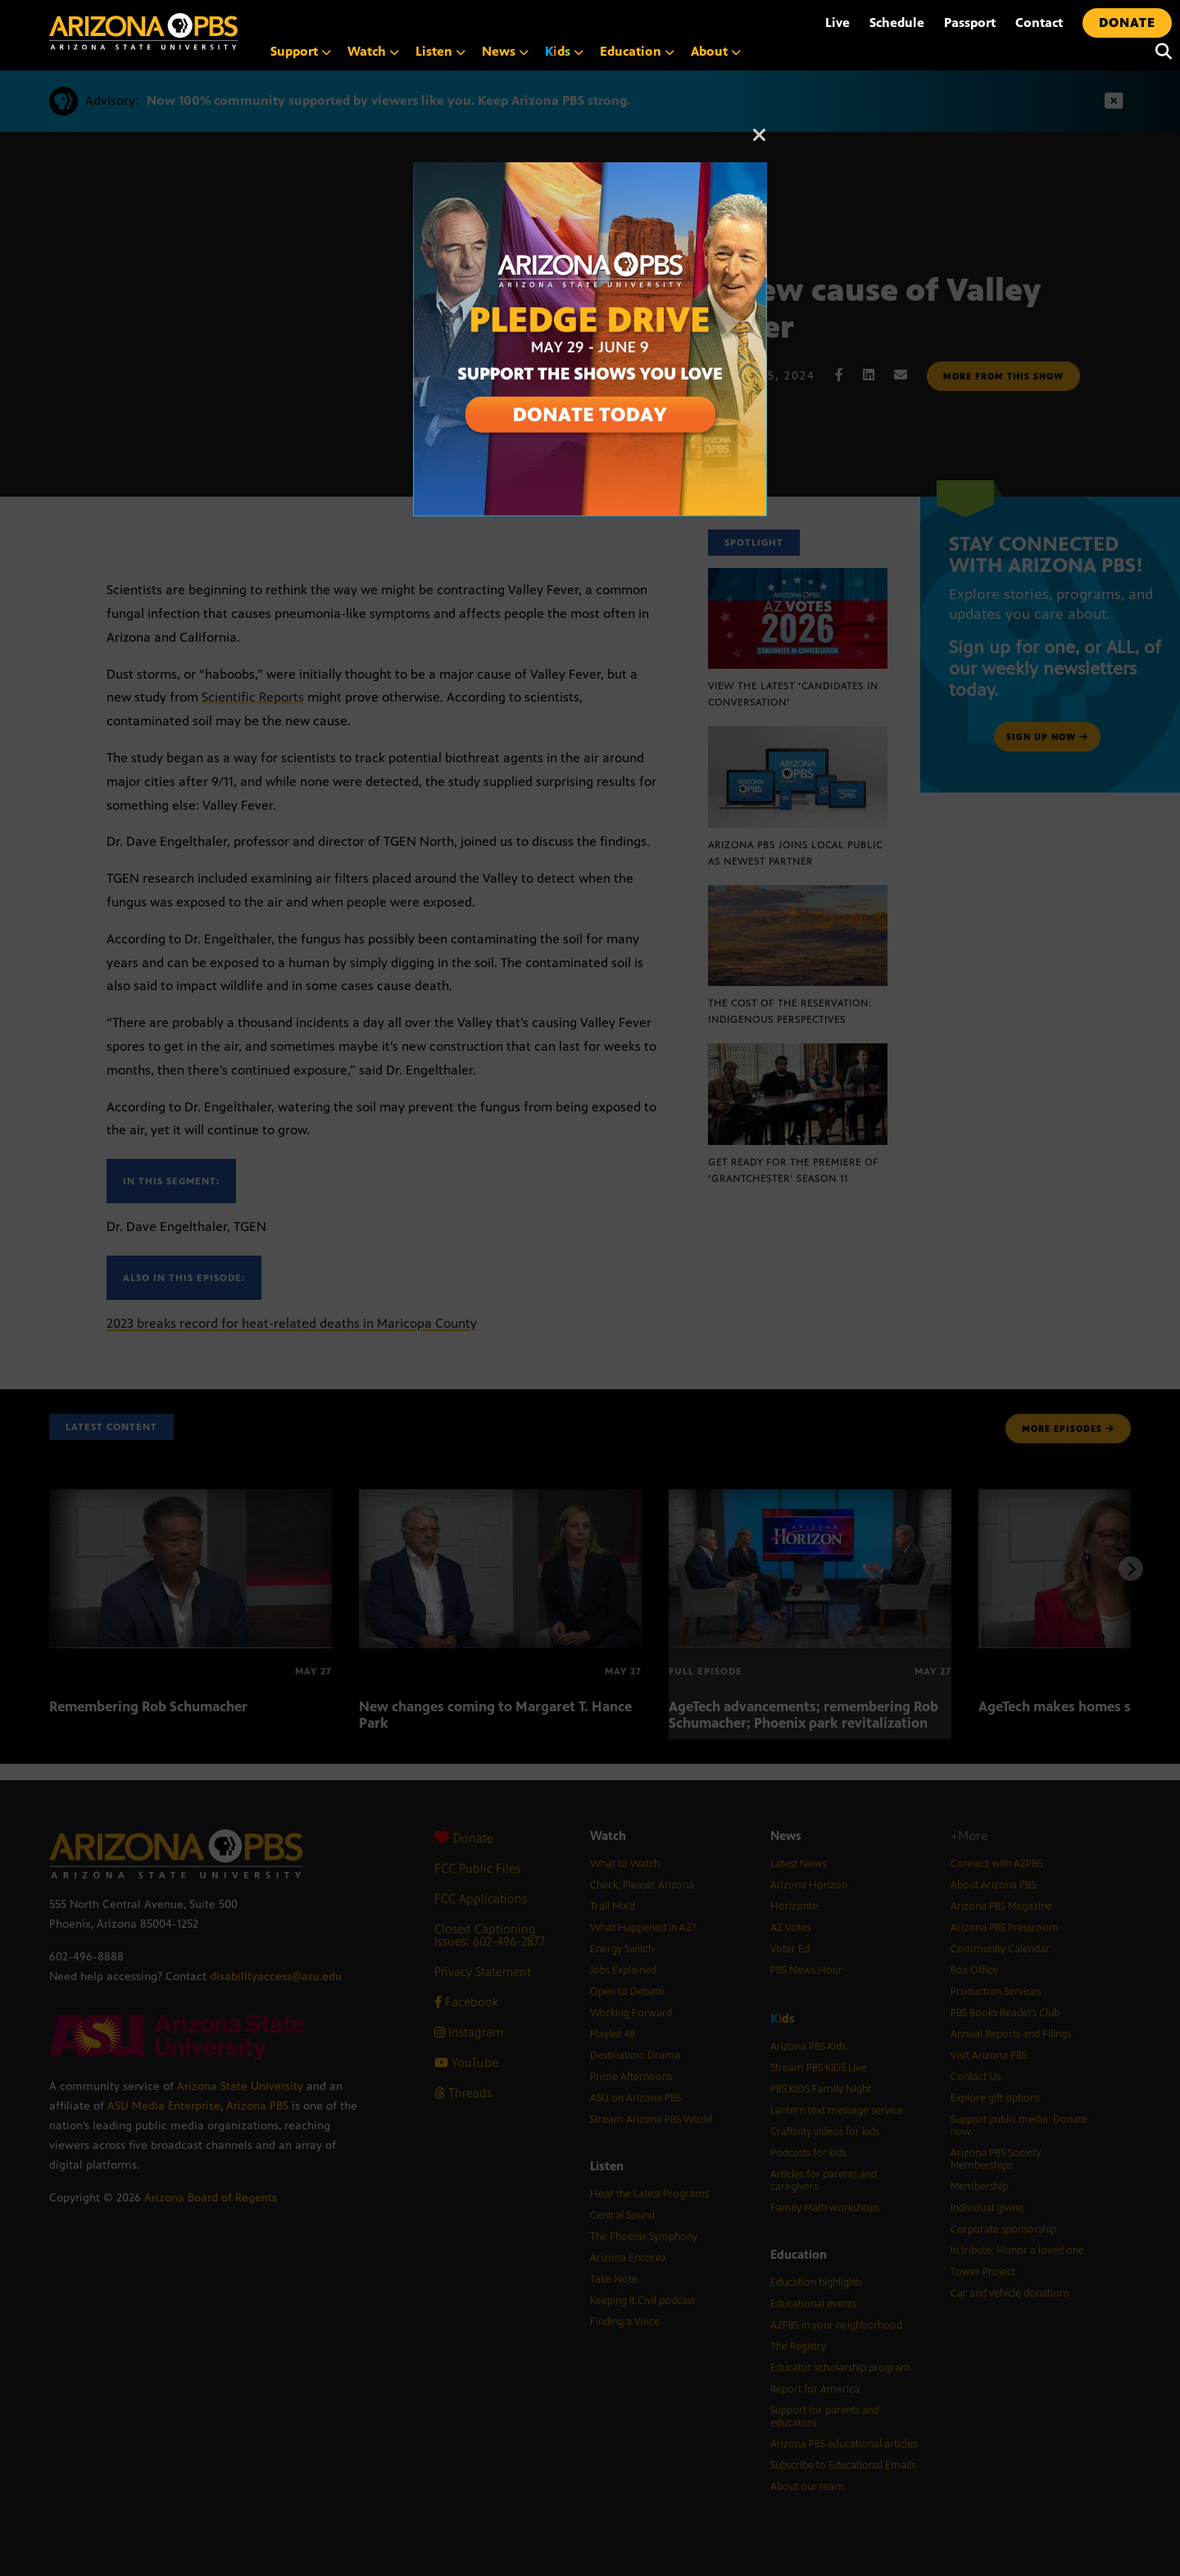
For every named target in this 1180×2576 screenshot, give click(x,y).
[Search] (1159, 52)
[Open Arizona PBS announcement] (590, 171)
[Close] (759, 142)
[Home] (143, 31)
